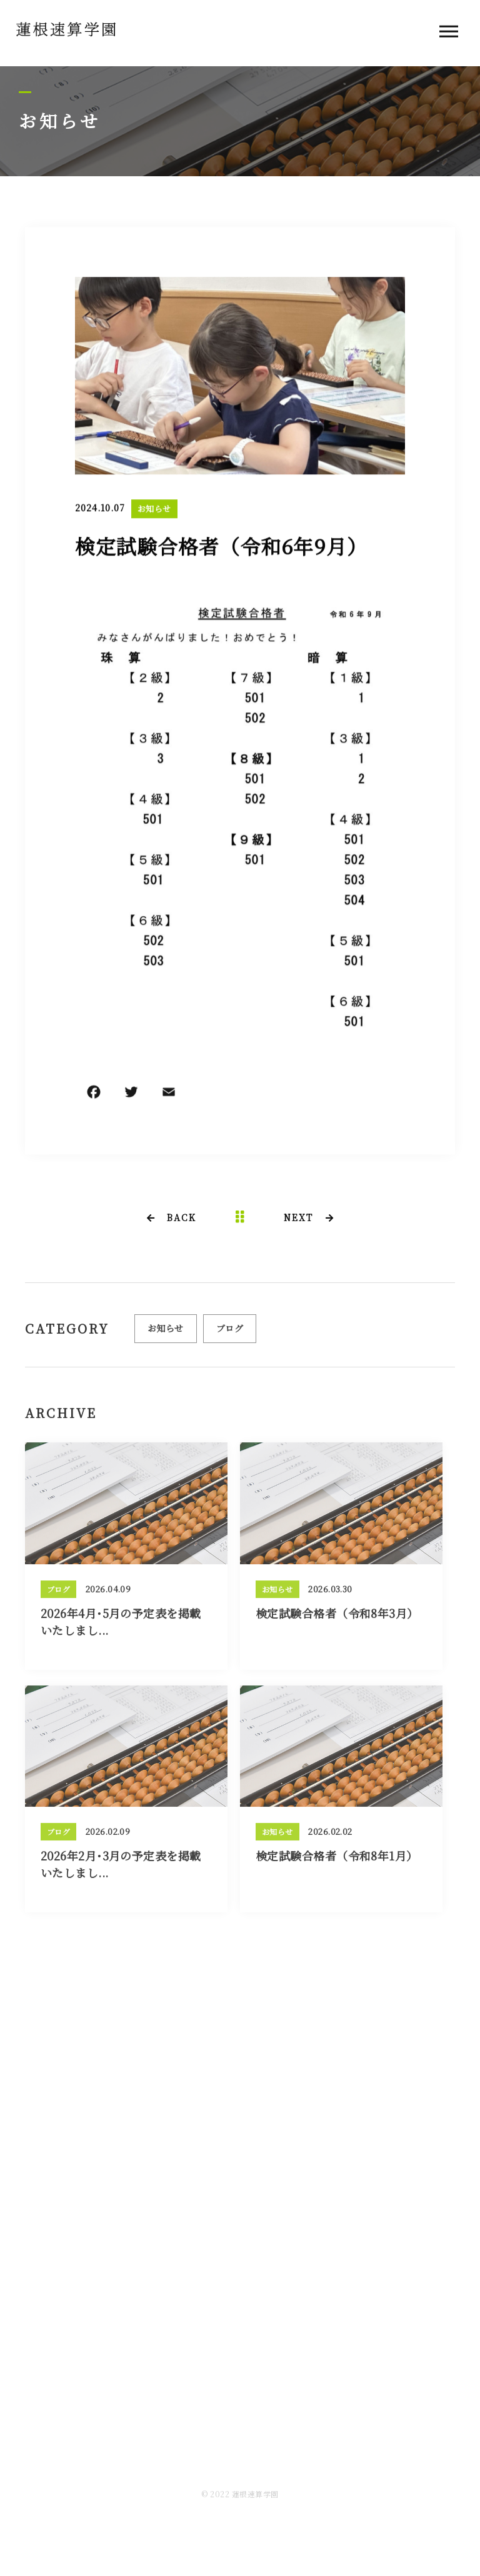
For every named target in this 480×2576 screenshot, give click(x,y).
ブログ (229, 1333)
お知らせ (154, 510)
